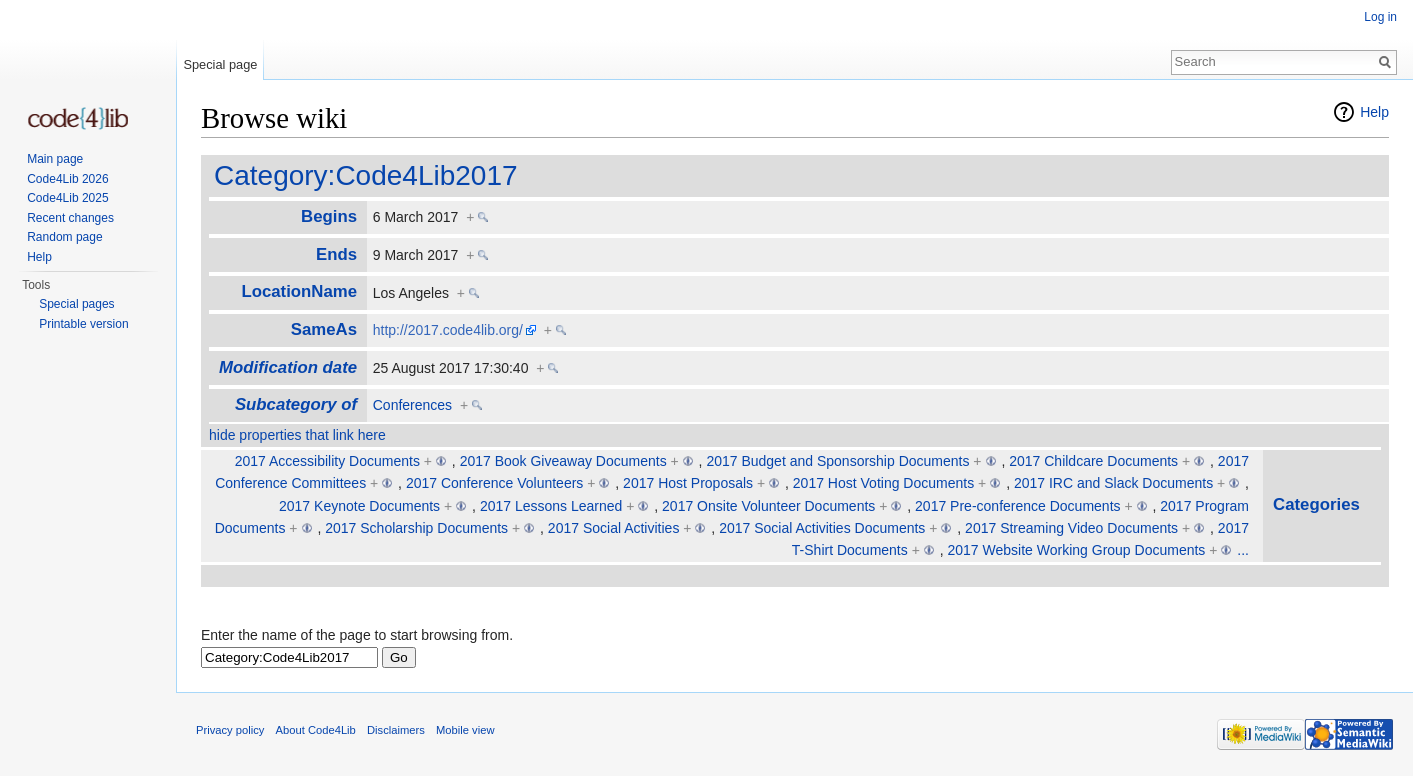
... (1243, 550)
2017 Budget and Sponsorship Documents (837, 461)
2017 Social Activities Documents (822, 528)
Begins (329, 216)
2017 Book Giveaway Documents (563, 461)
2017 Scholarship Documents (416, 528)
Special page (220, 64)
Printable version (83, 324)
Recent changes (70, 218)
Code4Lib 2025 (67, 198)
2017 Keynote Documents (359, 506)
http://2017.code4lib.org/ (448, 330)
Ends (336, 254)
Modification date (288, 367)
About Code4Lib (316, 730)
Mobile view (465, 730)
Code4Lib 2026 (67, 179)
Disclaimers (396, 730)
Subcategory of (296, 404)
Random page (64, 237)
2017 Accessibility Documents (327, 461)
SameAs (324, 329)
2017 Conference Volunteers (494, 483)
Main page (55, 159)
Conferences (412, 405)
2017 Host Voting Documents (883, 483)
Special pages (76, 304)
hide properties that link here (297, 435)
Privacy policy (230, 730)
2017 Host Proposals (688, 483)
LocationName (299, 291)
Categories (1316, 504)
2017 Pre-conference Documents (1017, 506)
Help (1374, 112)
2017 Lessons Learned (551, 506)
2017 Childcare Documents (1093, 461)
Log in (1380, 17)
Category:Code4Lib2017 (366, 175)
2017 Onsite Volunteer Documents (768, 506)
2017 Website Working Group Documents (1077, 550)
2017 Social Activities (614, 528)
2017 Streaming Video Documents (1071, 528)
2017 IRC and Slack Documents (1113, 483)
